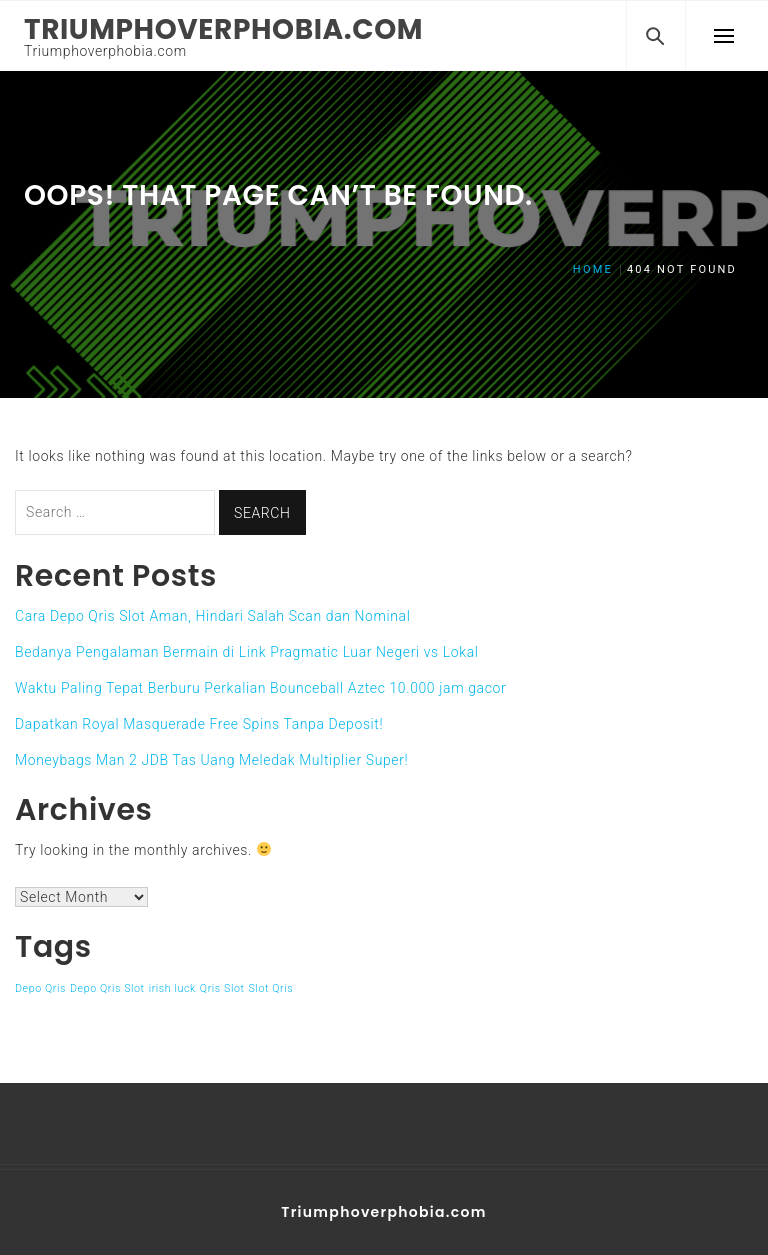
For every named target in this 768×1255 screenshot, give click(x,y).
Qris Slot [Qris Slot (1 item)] (222, 988)
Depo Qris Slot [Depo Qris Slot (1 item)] (107, 988)
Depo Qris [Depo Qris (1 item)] (40, 988)
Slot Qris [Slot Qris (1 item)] (271, 988)
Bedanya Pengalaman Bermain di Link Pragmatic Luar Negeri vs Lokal (247, 652)
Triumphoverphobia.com (223, 29)
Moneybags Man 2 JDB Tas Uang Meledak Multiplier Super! (211, 760)
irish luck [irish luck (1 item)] (172, 988)
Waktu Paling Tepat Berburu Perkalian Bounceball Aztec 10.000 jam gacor (260, 688)
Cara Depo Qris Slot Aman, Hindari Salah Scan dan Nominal (212, 616)
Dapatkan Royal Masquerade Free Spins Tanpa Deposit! (199, 724)
